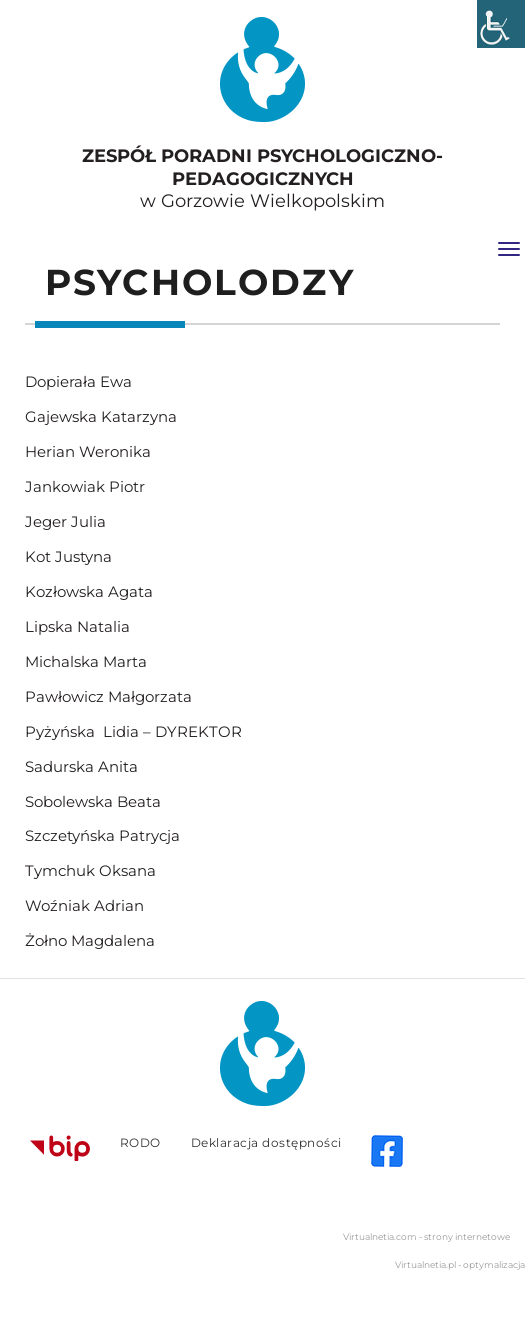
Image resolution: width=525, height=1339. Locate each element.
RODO (140, 1142)
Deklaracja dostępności (266, 1142)
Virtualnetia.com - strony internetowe (426, 1236)
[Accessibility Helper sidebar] (501, 24)
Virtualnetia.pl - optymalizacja (460, 1264)
